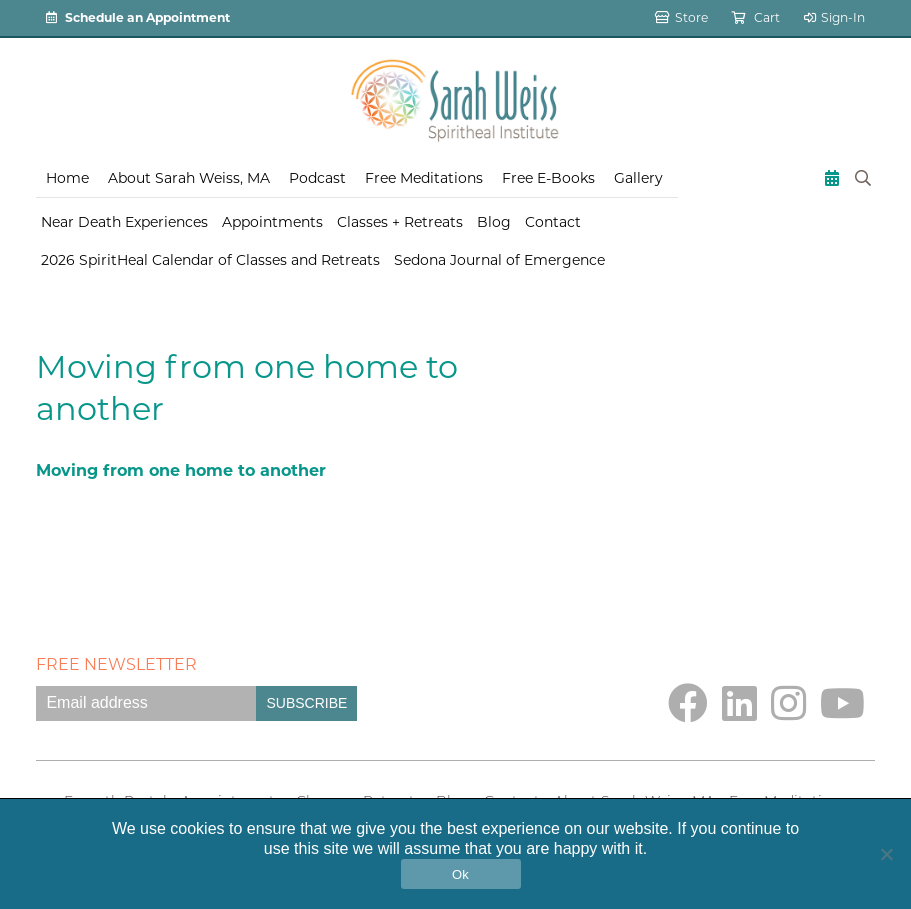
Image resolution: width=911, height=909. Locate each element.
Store (681, 17)
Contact (553, 222)
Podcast (317, 178)
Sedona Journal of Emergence (499, 260)
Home (67, 178)
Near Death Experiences (124, 222)
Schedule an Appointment (138, 17)
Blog (494, 222)
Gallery (638, 178)
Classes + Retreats (400, 222)
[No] (886, 854)
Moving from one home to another (181, 470)
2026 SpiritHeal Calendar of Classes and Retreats (210, 260)
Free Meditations (424, 178)
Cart (756, 17)
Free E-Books (548, 178)
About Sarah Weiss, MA (189, 178)
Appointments (272, 222)
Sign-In (834, 17)
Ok (460, 874)
